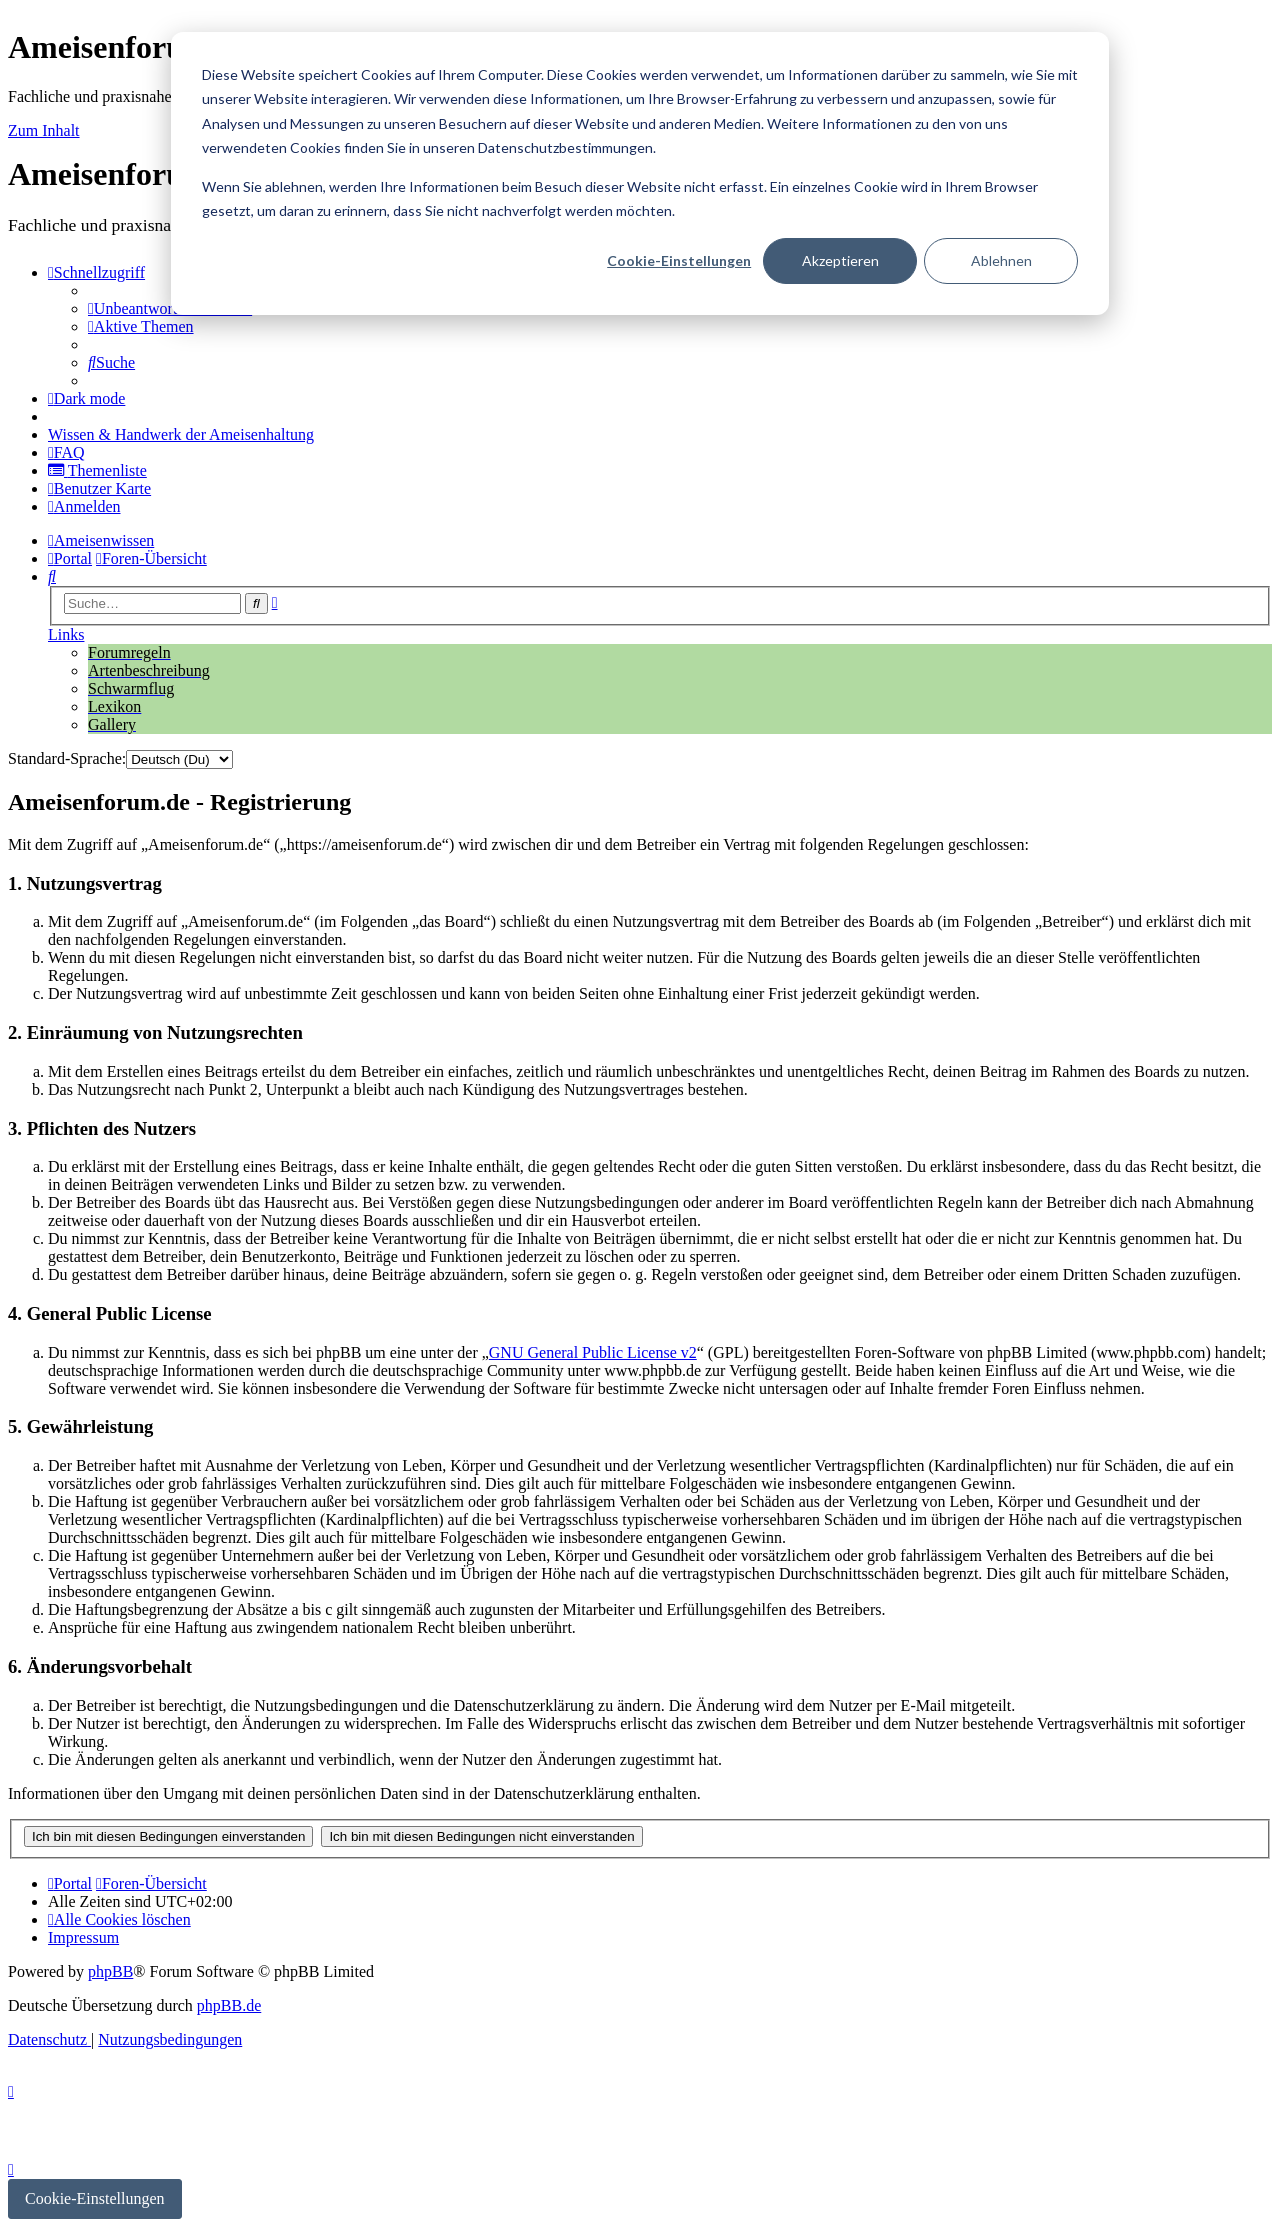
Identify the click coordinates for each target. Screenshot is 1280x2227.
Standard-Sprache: (67, 758)
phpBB (110, 1971)
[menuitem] (170, 308)
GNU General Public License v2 (593, 1352)
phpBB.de (229, 2005)
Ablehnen (1001, 260)
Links (66, 634)
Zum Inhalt (44, 130)
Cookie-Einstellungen (679, 260)
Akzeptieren (840, 260)
